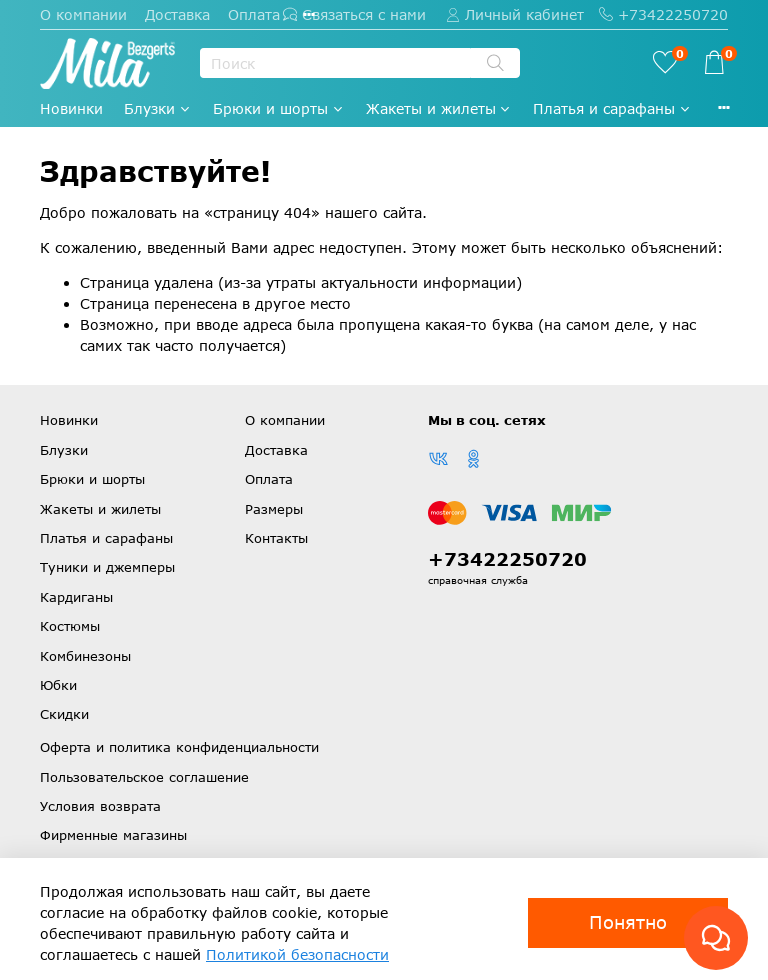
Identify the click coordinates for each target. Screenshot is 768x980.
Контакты (276, 538)
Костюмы (70, 626)
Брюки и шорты (279, 108)
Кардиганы (76, 597)
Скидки (64, 714)
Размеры (274, 509)
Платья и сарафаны (612, 108)
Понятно (628, 922)
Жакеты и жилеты (439, 108)
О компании (83, 14)
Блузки (158, 108)
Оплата (254, 14)
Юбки (58, 685)
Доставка (177, 14)
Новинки (71, 108)
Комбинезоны (85, 656)
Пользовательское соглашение (144, 777)
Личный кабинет (515, 14)
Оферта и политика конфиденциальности (179, 747)
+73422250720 (663, 14)
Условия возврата (100, 806)
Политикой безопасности (297, 954)
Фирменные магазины (113, 835)
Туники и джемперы (107, 567)
